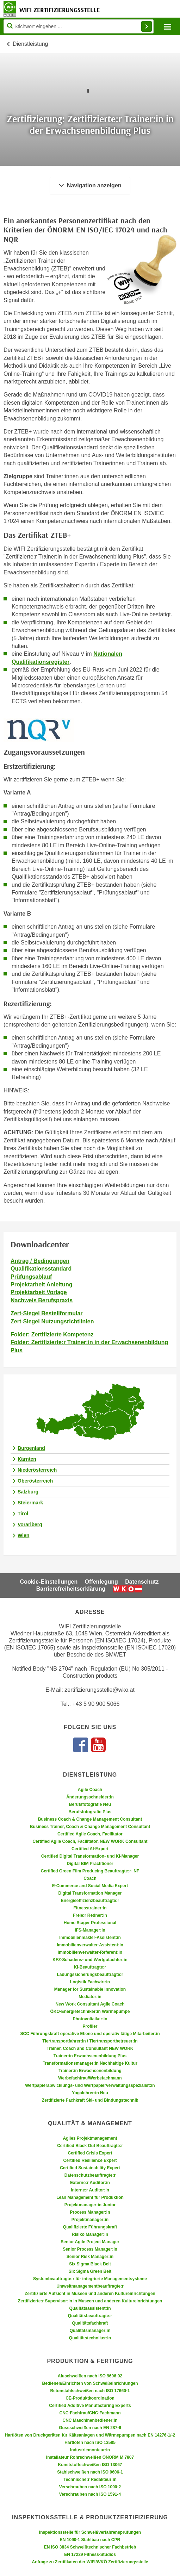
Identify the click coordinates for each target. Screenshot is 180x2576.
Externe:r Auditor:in (90, 2182)
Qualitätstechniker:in (90, 2337)
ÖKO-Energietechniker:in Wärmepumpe (90, 2011)
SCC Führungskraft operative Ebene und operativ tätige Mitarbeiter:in (90, 2033)
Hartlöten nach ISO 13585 (90, 2442)
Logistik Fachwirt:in (90, 1981)
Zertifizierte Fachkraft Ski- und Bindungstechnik (90, 2100)
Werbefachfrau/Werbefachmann (90, 2078)
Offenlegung (101, 1582)
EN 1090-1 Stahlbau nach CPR (90, 2539)
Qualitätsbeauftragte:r (90, 2315)
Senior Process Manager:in (90, 2249)
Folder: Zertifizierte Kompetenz (52, 1334)
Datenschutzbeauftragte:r (90, 2175)
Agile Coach (90, 1789)
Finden (146, 26)
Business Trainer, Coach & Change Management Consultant (90, 1826)
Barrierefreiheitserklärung (71, 1589)
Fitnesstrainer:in (89, 1908)
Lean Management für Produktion (90, 2197)
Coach (90, 1878)
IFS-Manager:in (90, 1930)
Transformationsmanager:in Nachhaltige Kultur (90, 2063)
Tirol (23, 1513)
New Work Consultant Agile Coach (89, 2004)
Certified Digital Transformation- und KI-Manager (90, 1856)
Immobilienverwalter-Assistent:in (90, 1944)
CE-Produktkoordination (90, 2398)
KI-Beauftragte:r (90, 1967)
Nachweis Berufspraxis (42, 1300)
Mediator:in (90, 1996)
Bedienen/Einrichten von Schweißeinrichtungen (90, 2383)
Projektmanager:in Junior (90, 2204)
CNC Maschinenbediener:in (89, 2420)
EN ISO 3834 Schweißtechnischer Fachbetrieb (90, 2547)
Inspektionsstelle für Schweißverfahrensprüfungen (90, 2532)
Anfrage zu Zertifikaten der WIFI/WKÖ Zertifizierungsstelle (90, 2561)
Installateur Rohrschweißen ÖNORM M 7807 (90, 2457)
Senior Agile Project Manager (90, 2241)
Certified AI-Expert (90, 1848)
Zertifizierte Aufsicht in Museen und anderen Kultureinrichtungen (90, 2293)
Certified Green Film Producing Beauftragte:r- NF (90, 1871)
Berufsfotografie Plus (89, 1811)
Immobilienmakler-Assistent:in (90, 1937)
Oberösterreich (35, 1481)
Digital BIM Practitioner (90, 1863)
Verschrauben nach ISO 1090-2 (90, 2486)
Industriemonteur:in (90, 2449)
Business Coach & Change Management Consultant (90, 1819)
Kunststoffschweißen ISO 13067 (90, 2464)
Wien (23, 1535)
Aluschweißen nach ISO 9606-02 (90, 2376)
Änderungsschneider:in (90, 1797)
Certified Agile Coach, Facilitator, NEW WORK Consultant (89, 1841)
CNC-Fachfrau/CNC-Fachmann (89, 2412)
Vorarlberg (30, 1524)
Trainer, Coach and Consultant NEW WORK (89, 2048)
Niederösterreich (37, 1470)
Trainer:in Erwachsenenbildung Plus (90, 2055)
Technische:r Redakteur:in (89, 2479)
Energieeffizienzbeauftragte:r (90, 1900)
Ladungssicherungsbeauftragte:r (90, 1974)
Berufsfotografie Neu (90, 1804)
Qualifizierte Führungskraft (90, 2227)
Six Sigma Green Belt (90, 2271)
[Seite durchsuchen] (79, 26)
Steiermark (30, 1502)
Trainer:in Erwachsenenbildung (90, 2070)
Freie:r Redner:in (90, 1915)
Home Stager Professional (90, 1922)
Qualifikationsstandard (41, 1269)
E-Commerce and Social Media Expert (90, 1885)
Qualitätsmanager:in (89, 2330)
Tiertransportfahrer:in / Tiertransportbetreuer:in (89, 2041)
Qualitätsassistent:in (90, 2308)
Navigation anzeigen (89, 185)
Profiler (89, 2026)
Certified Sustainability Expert (90, 2167)
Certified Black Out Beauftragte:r (90, 2145)
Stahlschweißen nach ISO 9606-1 (90, 2472)
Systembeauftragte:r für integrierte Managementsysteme (90, 2278)
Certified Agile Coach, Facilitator (90, 1834)
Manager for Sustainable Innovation (90, 1989)
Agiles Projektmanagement (90, 2138)
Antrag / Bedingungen (40, 1261)
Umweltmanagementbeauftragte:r (90, 2286)
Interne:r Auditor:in (90, 2190)
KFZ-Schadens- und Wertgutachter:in (89, 1959)
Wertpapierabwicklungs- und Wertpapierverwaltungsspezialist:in (90, 2085)
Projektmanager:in (90, 2219)
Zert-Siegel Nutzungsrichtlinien (52, 1321)
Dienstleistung (30, 44)
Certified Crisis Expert (90, 2153)
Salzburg (28, 1492)
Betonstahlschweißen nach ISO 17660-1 (90, 2390)
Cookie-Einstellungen (49, 1582)
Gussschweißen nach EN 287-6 (90, 2427)
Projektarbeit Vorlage (39, 1292)
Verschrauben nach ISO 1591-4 (90, 2494)
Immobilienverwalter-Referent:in (90, 1952)
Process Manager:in (90, 2212)
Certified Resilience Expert (90, 2160)
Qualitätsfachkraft (90, 2323)
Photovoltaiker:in (90, 2018)
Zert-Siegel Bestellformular (47, 1313)
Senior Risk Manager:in (90, 2256)
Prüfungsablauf (31, 1277)
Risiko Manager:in (90, 2234)
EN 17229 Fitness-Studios (90, 2554)
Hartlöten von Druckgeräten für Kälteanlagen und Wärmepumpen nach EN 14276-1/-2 (90, 2435)
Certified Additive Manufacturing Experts (90, 2405)
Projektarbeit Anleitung (41, 1284)
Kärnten (27, 1459)
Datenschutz (142, 1582)
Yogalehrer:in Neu (90, 2092)
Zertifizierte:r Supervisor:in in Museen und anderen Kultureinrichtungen (90, 2301)
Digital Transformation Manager (90, 1893)
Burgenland (31, 1448)
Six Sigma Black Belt (90, 2264)
